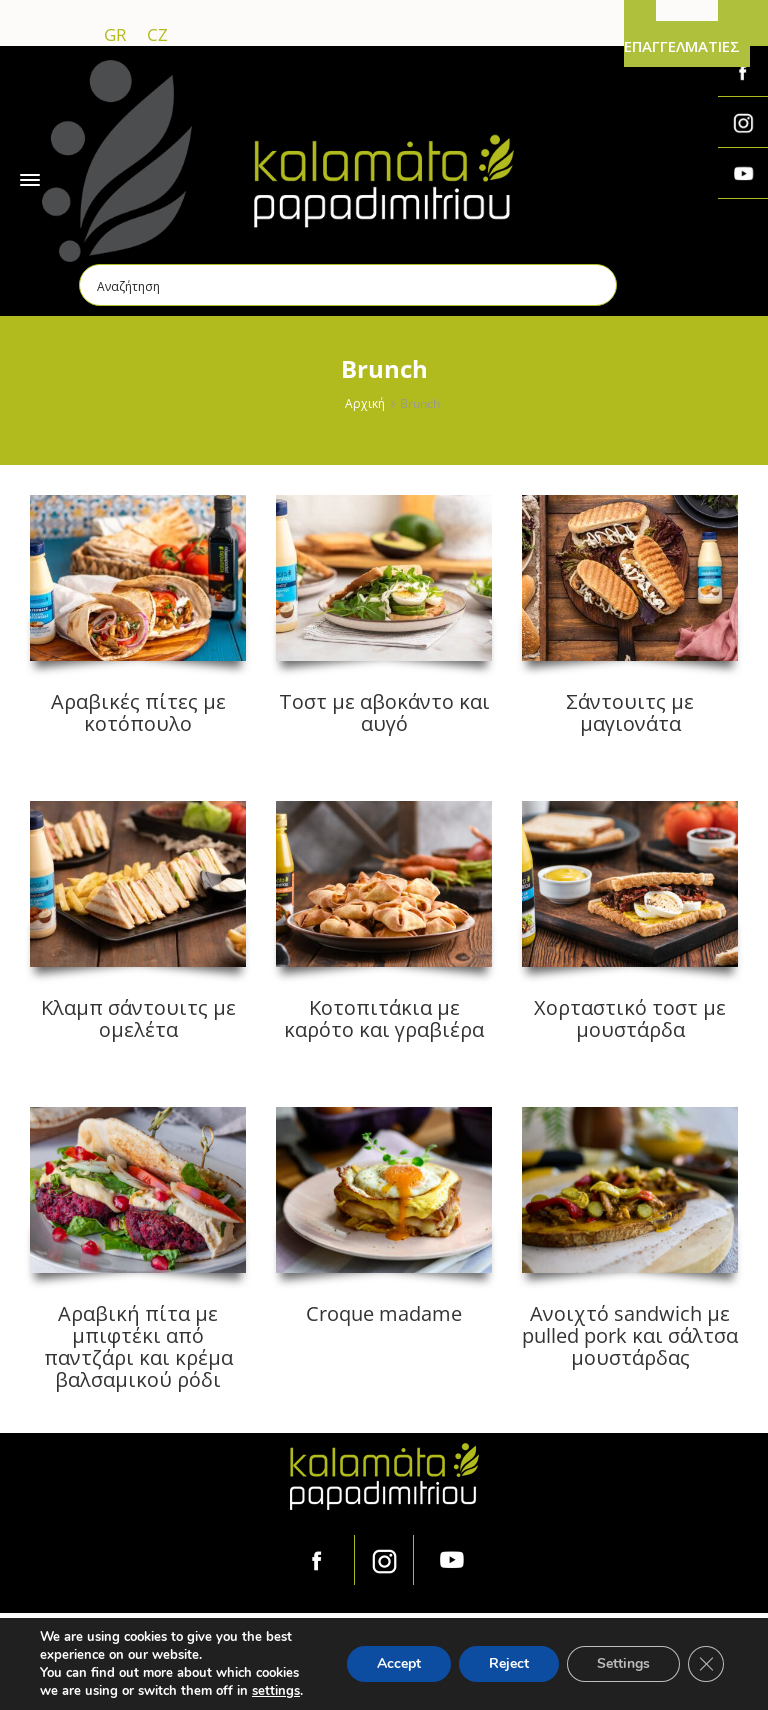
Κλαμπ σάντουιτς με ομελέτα (138, 1018)
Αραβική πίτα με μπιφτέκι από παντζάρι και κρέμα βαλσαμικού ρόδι (138, 1346)
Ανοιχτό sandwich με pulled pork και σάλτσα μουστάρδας (630, 1335)
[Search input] (349, 285)
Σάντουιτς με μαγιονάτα (630, 712)
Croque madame (384, 1313)
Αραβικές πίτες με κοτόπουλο (138, 712)
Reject (509, 1663)
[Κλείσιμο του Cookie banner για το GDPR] (706, 1664)
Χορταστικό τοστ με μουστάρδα (630, 1018)
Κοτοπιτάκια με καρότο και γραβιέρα (384, 1018)
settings (276, 1691)
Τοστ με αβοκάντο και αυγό (384, 712)
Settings (623, 1663)
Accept (399, 1663)
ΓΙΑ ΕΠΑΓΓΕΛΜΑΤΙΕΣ (682, 35)
